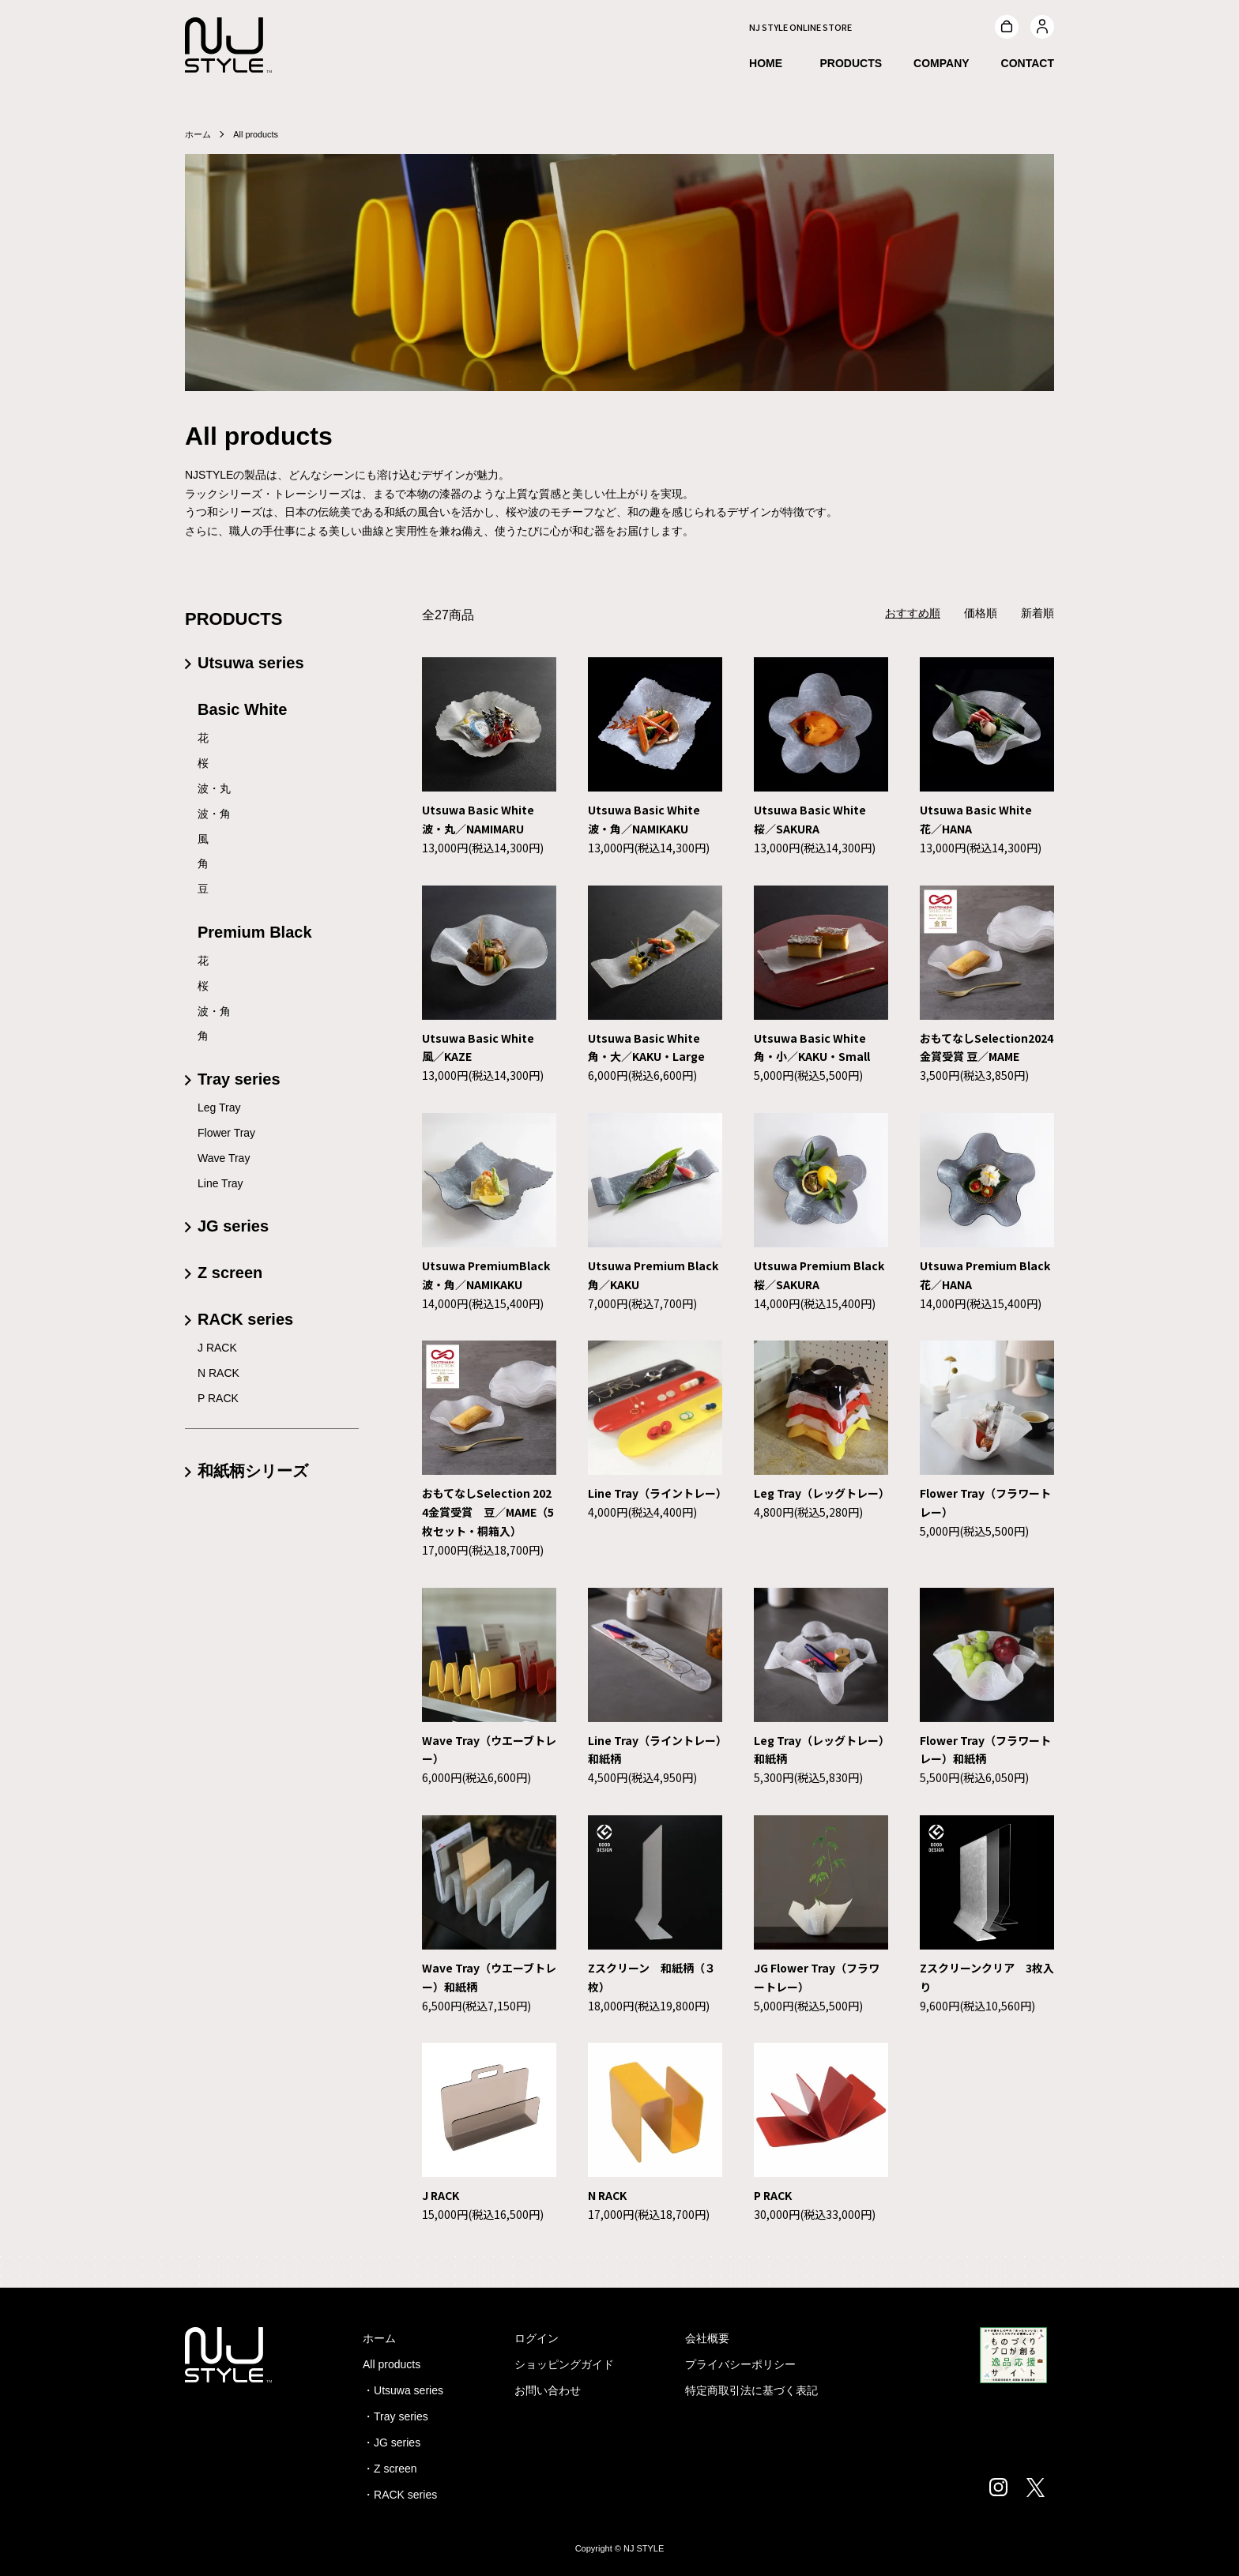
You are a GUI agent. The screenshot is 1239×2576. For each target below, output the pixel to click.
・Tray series (395, 2416)
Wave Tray (224, 1158)
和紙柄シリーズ (253, 1471)
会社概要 (707, 2338)
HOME (765, 65)
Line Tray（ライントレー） (657, 1493)
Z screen (230, 1272)
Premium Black (255, 932)
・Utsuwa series (403, 2390)
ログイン (536, 2338)
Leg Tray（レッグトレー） (822, 1493)
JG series (233, 1226)
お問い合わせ (547, 2390)
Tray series (239, 1079)
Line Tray (220, 1183)
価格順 (980, 613)
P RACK (773, 2195)
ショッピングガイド (564, 2364)
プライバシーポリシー (740, 2364)
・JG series (391, 2442)
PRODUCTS (851, 65)
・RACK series (400, 2494)
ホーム (199, 134)
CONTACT (1027, 65)
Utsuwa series (251, 662)
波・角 (214, 813)
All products (260, 134)
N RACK (607, 2195)
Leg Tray (219, 1107)
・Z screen (389, 2468)
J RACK (440, 2195)
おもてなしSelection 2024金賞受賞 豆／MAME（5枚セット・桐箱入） (488, 1512)
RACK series (245, 1319)
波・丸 (214, 788)
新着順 (1037, 613)
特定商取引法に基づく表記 (751, 2390)
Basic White (242, 709)
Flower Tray (226, 1132)
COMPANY (941, 65)
